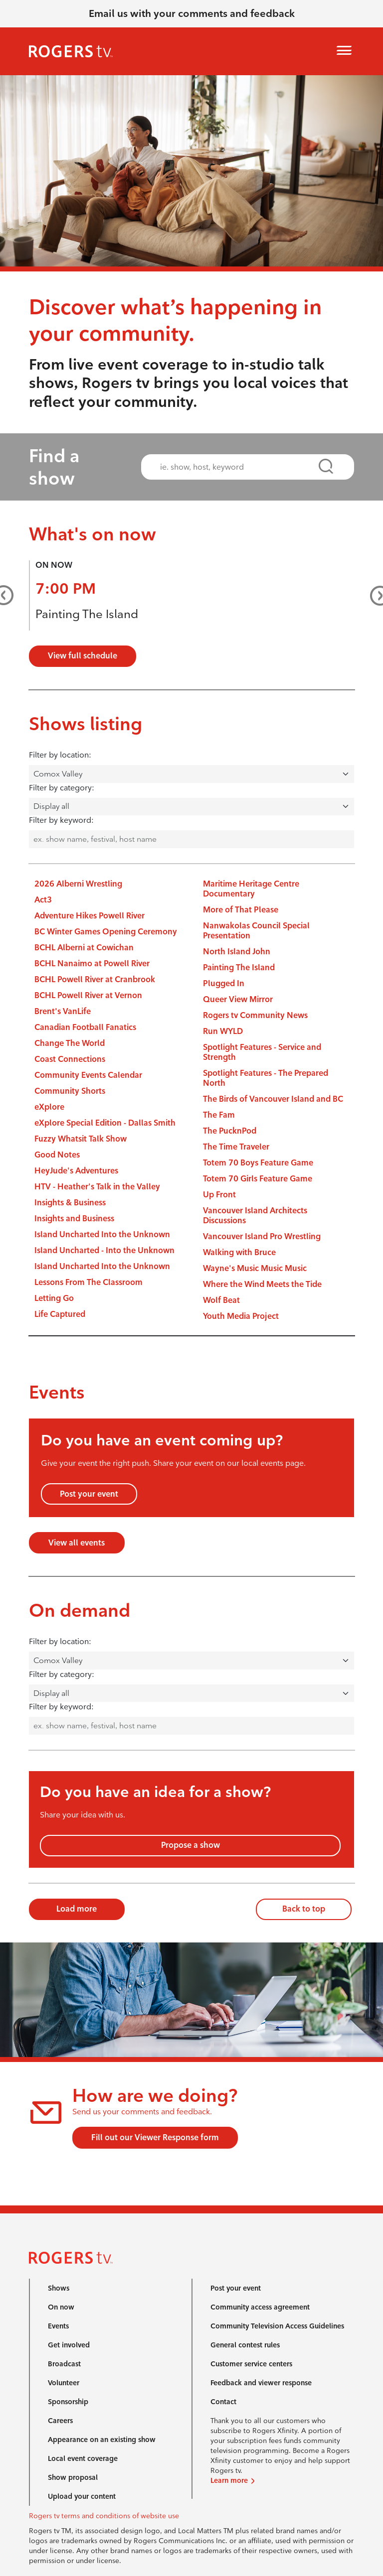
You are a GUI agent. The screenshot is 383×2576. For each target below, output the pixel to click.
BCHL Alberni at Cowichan (84, 947)
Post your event (89, 1494)
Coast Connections (69, 1059)
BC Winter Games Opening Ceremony (105, 931)
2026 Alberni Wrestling (78, 884)
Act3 (43, 899)
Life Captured (59, 1314)
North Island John (236, 951)
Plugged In (223, 983)
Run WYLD (223, 1031)
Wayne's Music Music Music (255, 1268)
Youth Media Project (241, 1316)
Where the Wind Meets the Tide (262, 1284)
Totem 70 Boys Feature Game (258, 1162)
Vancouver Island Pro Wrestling (262, 1236)
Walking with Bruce (239, 1252)
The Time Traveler (236, 1147)
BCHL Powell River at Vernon (88, 995)
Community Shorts (69, 1091)
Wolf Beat (221, 1300)
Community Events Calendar (88, 1075)
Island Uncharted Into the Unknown (102, 1234)
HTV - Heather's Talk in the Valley (97, 1186)
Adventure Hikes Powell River (89, 915)
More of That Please (240, 909)
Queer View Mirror (238, 999)
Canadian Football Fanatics (85, 1027)
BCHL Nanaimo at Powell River (92, 963)
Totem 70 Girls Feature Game (257, 1178)
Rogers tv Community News (255, 1015)
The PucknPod (229, 1131)
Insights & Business (70, 1202)
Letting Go (54, 1298)
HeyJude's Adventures (76, 1170)
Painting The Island (86, 614)
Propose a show (190, 1845)
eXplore (49, 1107)
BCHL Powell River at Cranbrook (94, 979)
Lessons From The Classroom (88, 1282)
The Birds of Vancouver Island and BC (273, 1099)
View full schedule (82, 655)
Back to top (303, 1909)
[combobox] (239, 467)
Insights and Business (74, 1218)
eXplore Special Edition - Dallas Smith (105, 1123)
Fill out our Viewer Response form (155, 2137)
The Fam (219, 1115)
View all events (76, 1542)
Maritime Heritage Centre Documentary (251, 889)
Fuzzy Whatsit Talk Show (80, 1139)
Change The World (69, 1043)
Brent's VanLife (62, 1011)
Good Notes (57, 1154)
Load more (76, 1909)
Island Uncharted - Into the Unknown (104, 1250)
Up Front (219, 1194)
